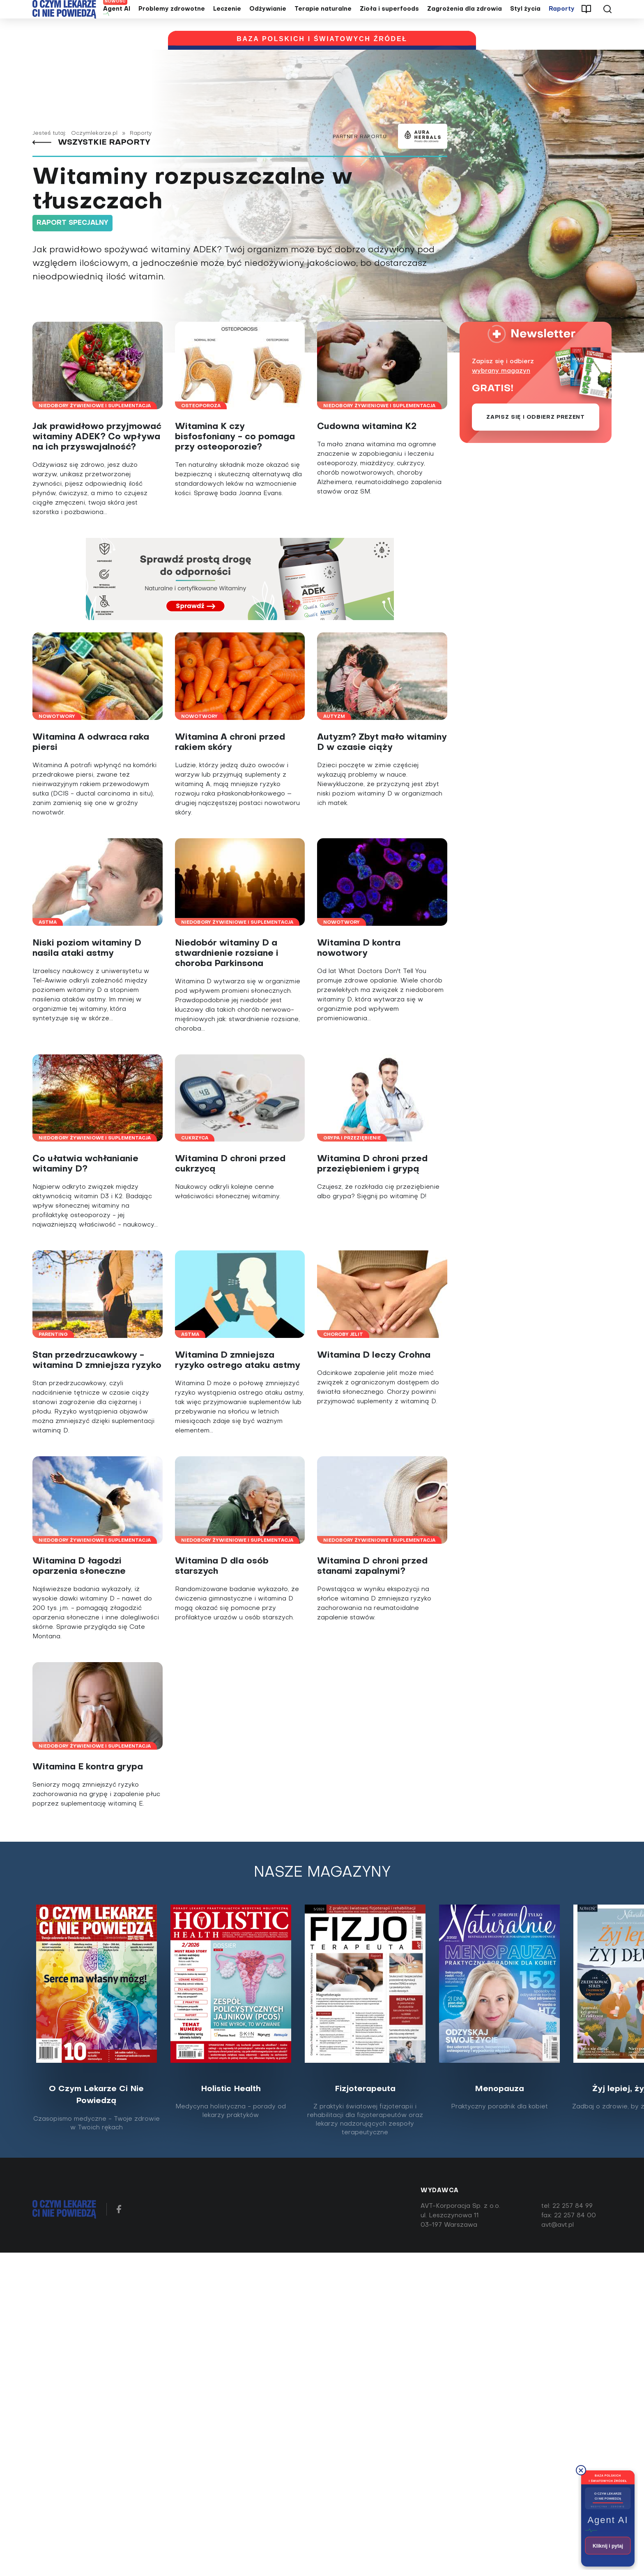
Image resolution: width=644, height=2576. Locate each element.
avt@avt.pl (557, 2250)
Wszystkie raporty (94, 167)
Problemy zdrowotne (171, 21)
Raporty (562, 21)
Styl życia (525, 21)
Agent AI (116, 21)
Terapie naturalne (323, 21)
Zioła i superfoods (389, 21)
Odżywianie (267, 21)
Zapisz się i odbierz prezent (535, 442)
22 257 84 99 (572, 2231)
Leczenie (227, 21)
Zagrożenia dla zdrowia (464, 21)
